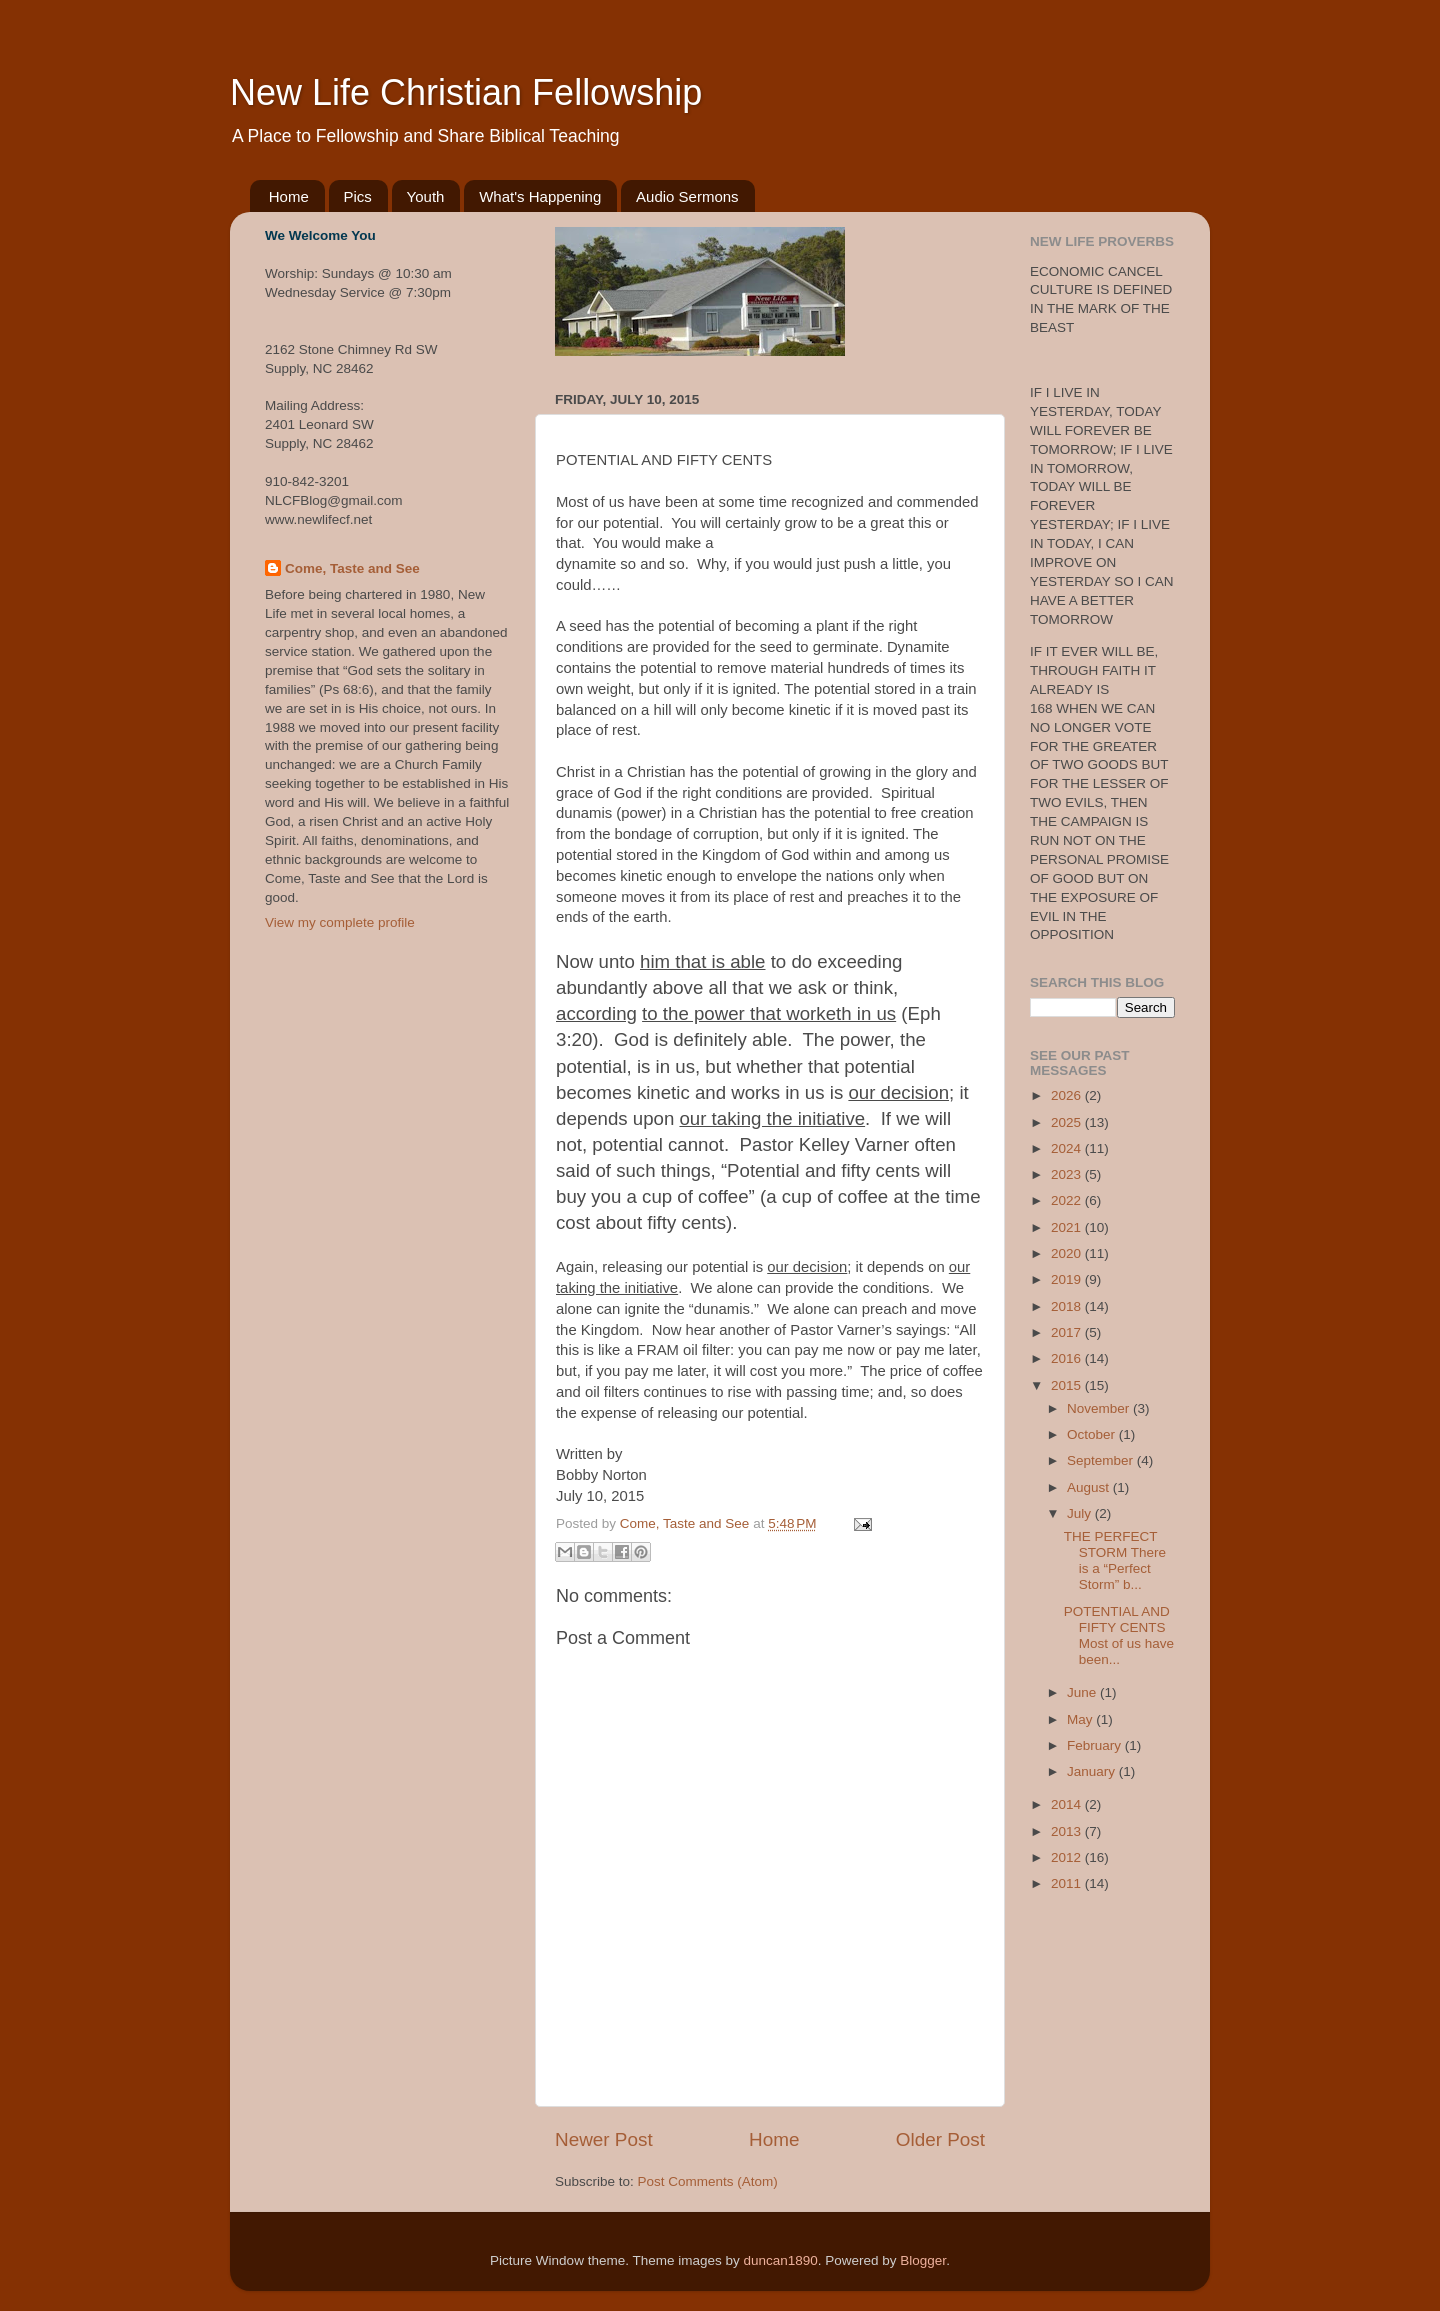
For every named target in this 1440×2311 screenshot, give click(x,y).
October (1093, 1434)
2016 (1068, 1358)
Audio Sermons (687, 196)
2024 (1068, 1148)
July (1081, 1513)
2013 (1068, 1831)
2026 (1068, 1095)
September (1102, 1460)
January (1093, 1771)
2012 (1068, 1857)
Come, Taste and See (352, 568)
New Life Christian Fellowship (466, 92)
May (1081, 1719)
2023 (1068, 1174)
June (1083, 1692)
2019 (1068, 1279)
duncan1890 (780, 2260)
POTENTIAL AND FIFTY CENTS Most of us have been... (1119, 1636)
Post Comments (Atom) (708, 2181)
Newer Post (604, 2139)
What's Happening (540, 196)
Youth (426, 196)
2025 (1068, 1122)
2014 (1068, 1804)
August (1090, 1487)
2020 (1068, 1253)
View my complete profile (340, 922)
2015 (1068, 1385)
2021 (1068, 1227)
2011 (1068, 1883)
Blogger (923, 2260)
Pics (358, 196)
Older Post (940, 2139)
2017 (1068, 1332)
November (1100, 1408)
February (1096, 1745)
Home (289, 196)
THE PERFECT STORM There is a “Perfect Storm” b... (1115, 1561)
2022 (1068, 1200)
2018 (1068, 1306)
